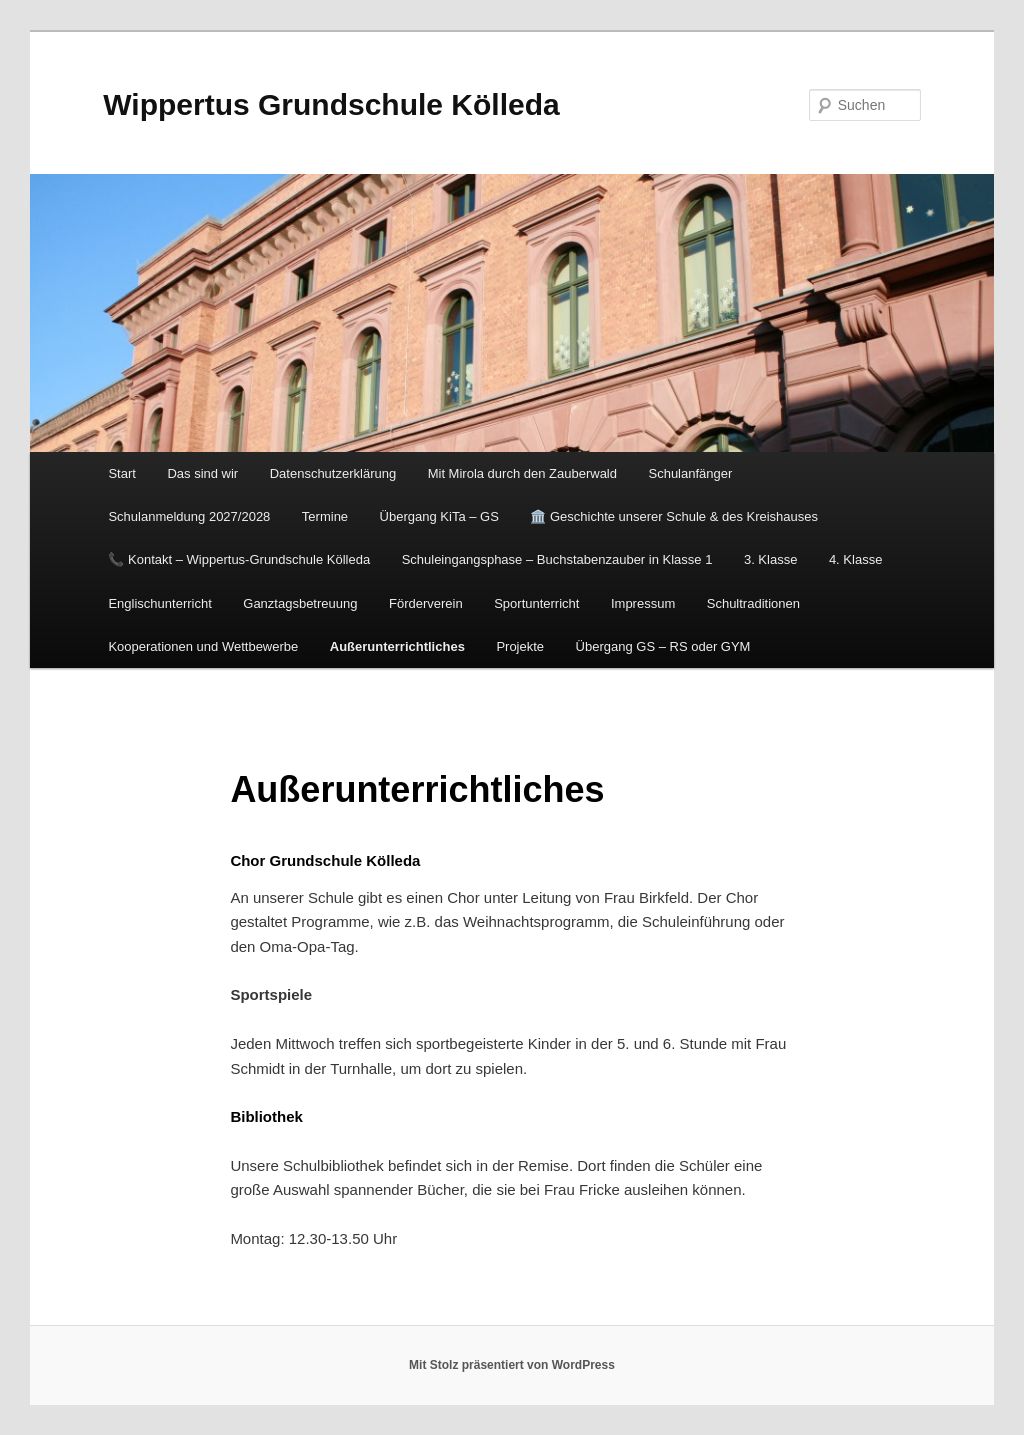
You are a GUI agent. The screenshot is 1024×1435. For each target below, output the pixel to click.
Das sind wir (202, 473)
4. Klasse (855, 559)
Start (121, 473)
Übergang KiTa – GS (439, 516)
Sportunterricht (536, 603)
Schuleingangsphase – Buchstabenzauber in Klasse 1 (557, 559)
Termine (325, 516)
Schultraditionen (753, 603)
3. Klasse (770, 559)
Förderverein (426, 603)
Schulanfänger (690, 473)
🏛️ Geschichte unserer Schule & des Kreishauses (674, 516)
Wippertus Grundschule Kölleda (331, 104)
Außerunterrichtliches (397, 646)
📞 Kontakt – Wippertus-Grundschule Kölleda (239, 559)
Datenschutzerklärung (333, 473)
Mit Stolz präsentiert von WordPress (512, 1365)
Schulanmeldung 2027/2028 (189, 516)
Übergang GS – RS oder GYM (663, 646)
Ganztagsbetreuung (300, 603)
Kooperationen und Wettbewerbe (203, 646)
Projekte (520, 646)
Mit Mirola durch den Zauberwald (522, 473)
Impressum (643, 603)
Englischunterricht (159, 603)
